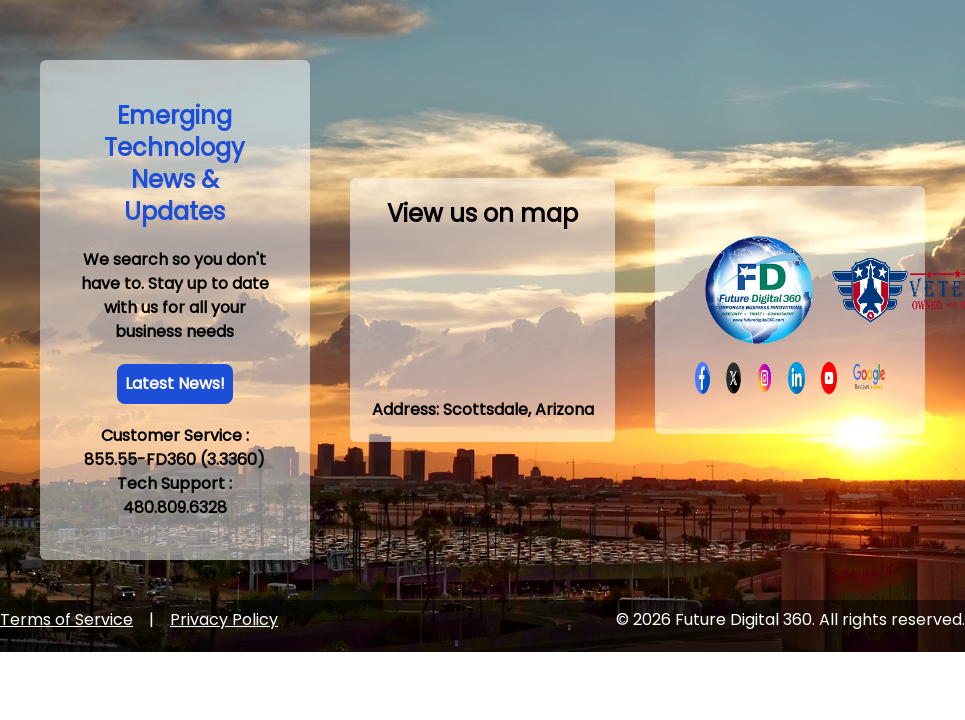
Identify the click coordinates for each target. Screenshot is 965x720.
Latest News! (175, 383)
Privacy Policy (224, 619)
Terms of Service (66, 619)
